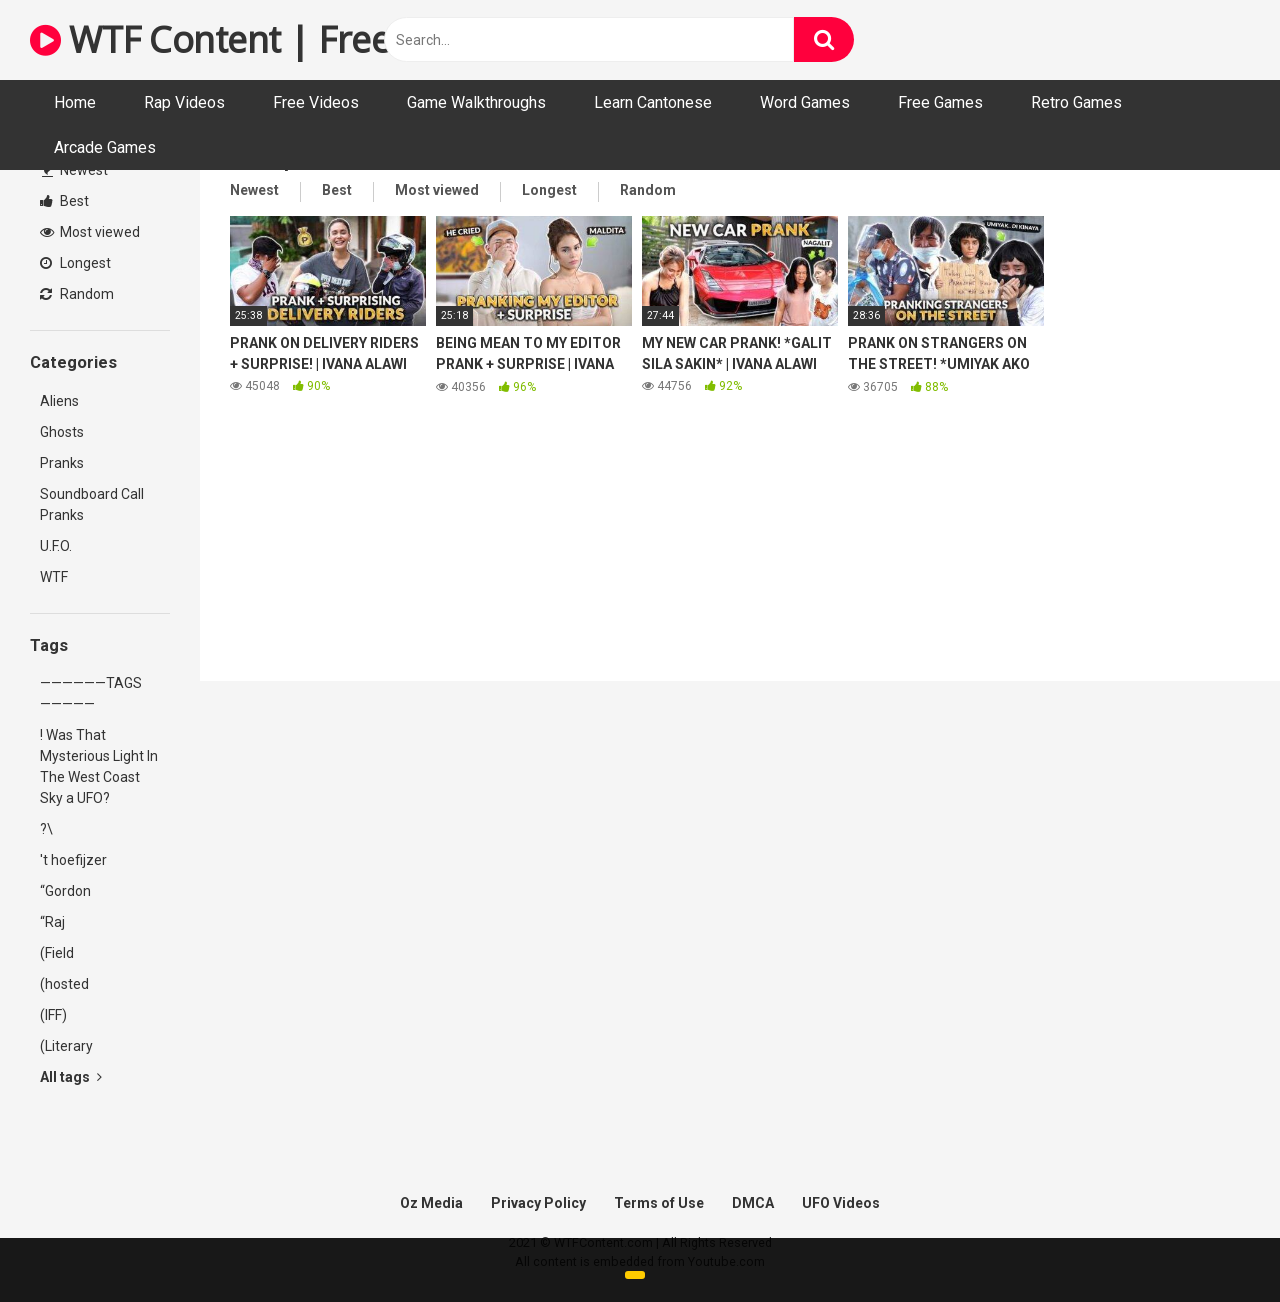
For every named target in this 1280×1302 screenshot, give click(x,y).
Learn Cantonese (653, 102)
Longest (75, 263)
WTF (54, 577)
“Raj (52, 922)
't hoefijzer (73, 860)
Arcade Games (105, 147)
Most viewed (90, 232)
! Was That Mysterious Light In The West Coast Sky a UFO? (99, 766)
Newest (75, 170)
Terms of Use (659, 1203)
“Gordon (65, 891)
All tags (71, 1077)
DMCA (753, 1203)
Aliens (59, 401)
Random (77, 294)
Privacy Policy (538, 1203)
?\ (46, 829)
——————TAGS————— (91, 693)
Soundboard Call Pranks (92, 504)
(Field (57, 953)
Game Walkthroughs (476, 102)
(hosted (64, 984)
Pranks (62, 463)
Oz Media (431, 1203)
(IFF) (53, 1015)
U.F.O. (56, 546)
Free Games (940, 102)
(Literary (66, 1046)
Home (75, 102)
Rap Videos (184, 102)
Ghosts (62, 432)
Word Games (805, 102)
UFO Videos (841, 1203)
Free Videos (316, 102)
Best (64, 201)
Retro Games (1076, 102)
